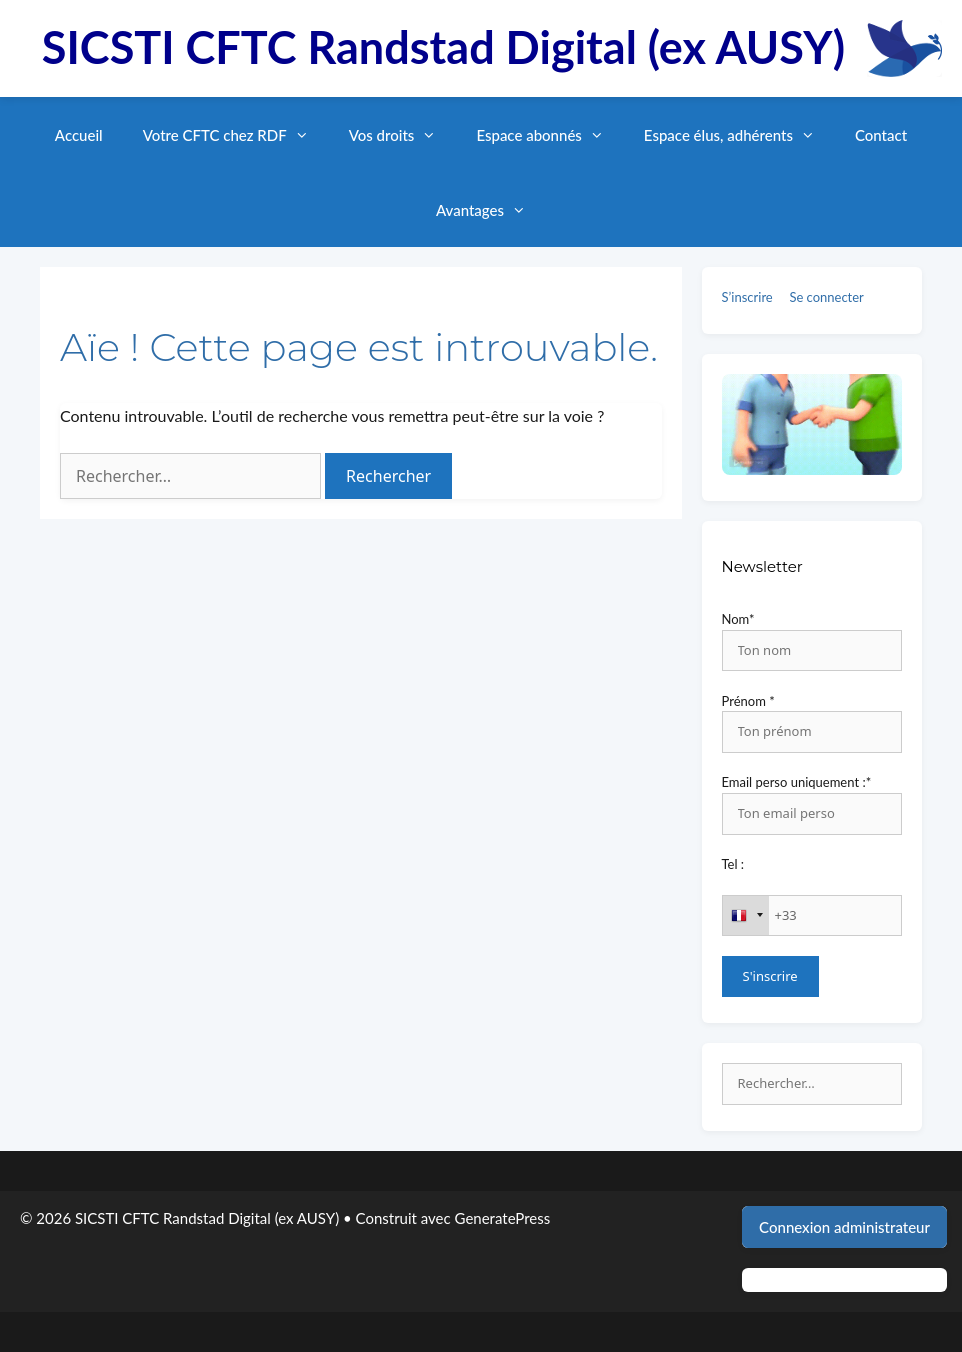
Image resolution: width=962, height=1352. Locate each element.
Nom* (738, 619)
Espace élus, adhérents (739, 135)
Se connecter (826, 297)
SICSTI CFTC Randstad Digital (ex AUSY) (443, 47)
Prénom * (748, 701)
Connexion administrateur (844, 1227)
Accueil (79, 135)
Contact (881, 135)
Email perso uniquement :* (797, 782)
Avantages (491, 210)
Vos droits (403, 135)
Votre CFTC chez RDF (236, 135)
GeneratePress (503, 1218)
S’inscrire (747, 297)
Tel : (733, 864)
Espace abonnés (549, 135)
